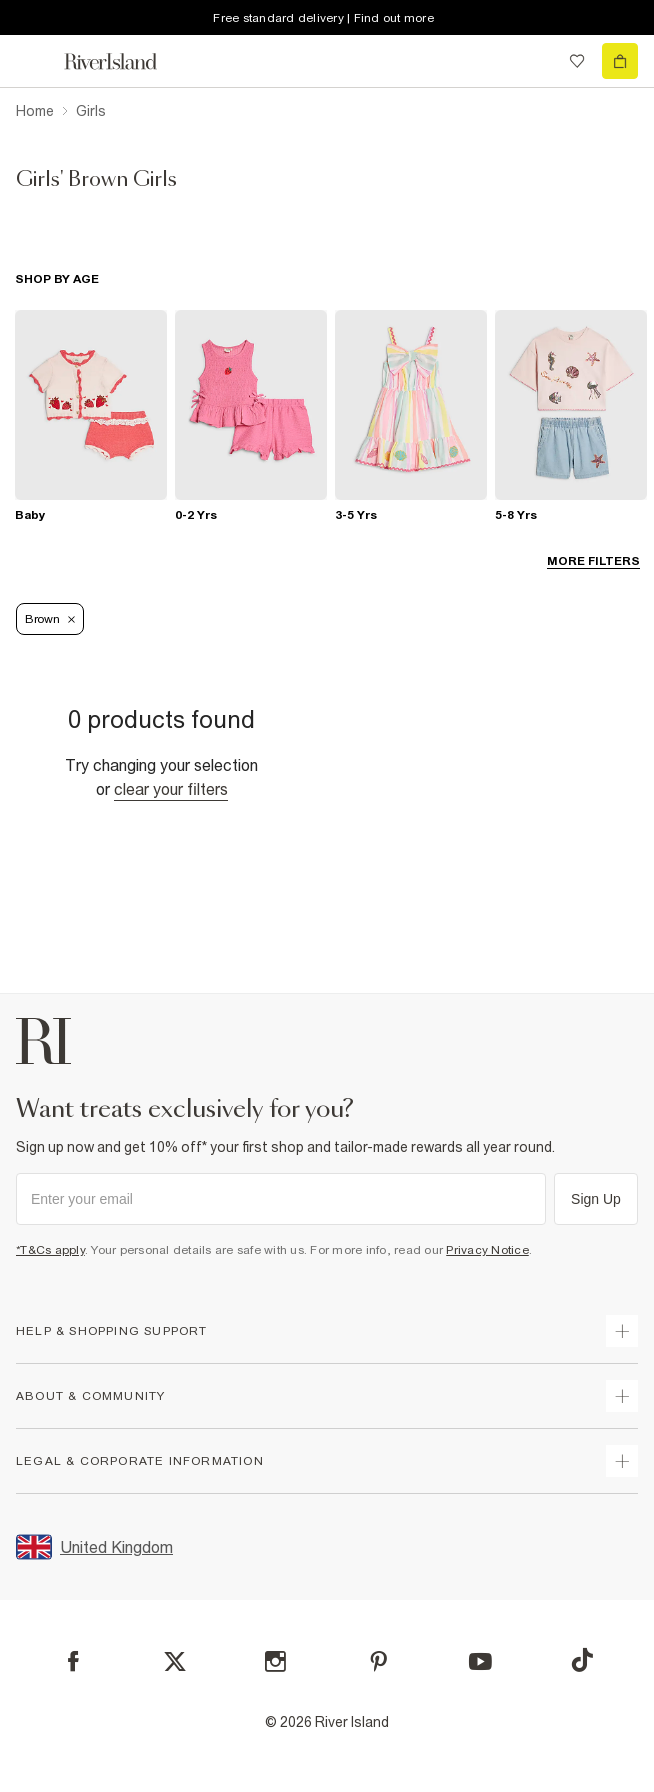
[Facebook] (73, 1661)
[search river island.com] (536, 61)
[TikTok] (582, 1660)
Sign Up (596, 1199)
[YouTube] (480, 1661)
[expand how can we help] (622, 1331)
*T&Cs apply (50, 1250)
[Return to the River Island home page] (124, 61)
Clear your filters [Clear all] (171, 789)
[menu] (34, 61)
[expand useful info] (622, 1396)
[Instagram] (275, 1661)
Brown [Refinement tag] (50, 619)
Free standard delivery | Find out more (323, 18)
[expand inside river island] (622, 1461)
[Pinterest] (378, 1661)
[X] (175, 1662)
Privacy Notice (487, 1250)
